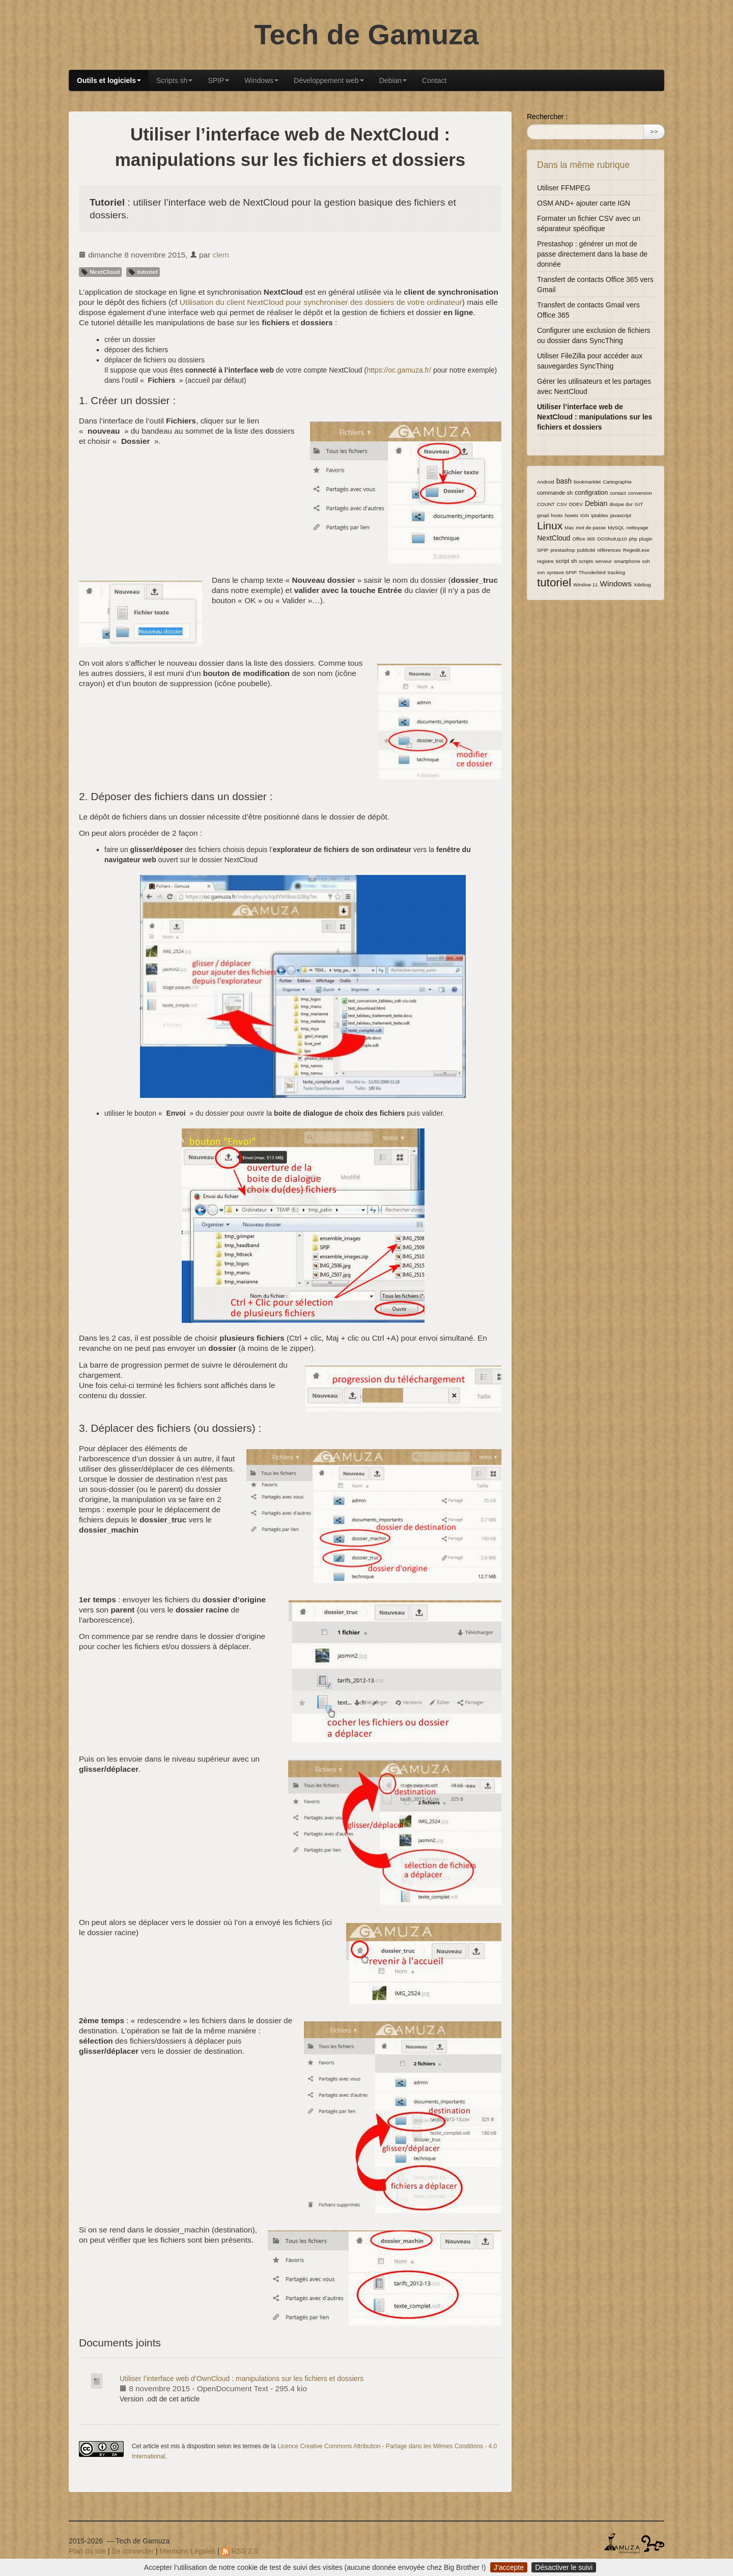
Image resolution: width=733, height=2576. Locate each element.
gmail (543, 515)
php (633, 539)
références (609, 550)
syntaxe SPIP (562, 572)
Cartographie (617, 482)
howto (571, 515)
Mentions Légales (188, 2551)
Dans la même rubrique (583, 165)
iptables (599, 515)
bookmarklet (587, 482)
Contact (434, 80)
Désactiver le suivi (564, 2567)
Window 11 (585, 584)
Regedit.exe (636, 550)
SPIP (218, 80)
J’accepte (509, 2567)
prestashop (562, 550)
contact (618, 493)
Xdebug (642, 584)
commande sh (555, 493)
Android (545, 482)
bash (564, 481)
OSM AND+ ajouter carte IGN (583, 203)
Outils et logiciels (109, 80)
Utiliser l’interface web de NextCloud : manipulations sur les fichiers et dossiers (594, 417)
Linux (549, 525)
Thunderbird (592, 572)
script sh (566, 561)
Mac (569, 527)
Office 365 (583, 539)
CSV (562, 504)
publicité (586, 550)
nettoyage (638, 527)
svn (541, 572)
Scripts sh (174, 80)
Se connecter (133, 2551)
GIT (639, 504)
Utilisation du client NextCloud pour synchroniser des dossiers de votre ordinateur (321, 302)
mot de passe (591, 527)
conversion (640, 493)
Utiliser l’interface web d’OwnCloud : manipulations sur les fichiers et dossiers (241, 2378)
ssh (646, 561)
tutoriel (142, 272)
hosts (556, 515)
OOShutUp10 (612, 539)
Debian (393, 80)
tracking (616, 572)
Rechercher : (547, 116)
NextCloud (100, 272)
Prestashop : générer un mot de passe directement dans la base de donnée (592, 254)
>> (654, 131)
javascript (620, 515)
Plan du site (87, 2551)
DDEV (576, 504)
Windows (261, 80)
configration (591, 492)
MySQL (616, 527)
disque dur (621, 504)
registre (545, 561)
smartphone (627, 561)
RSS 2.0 (239, 2551)
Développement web (329, 80)
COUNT (546, 504)
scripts (586, 561)
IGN (584, 515)
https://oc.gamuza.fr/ (398, 370)
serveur (603, 561)
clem (220, 254)
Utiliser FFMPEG (563, 188)
